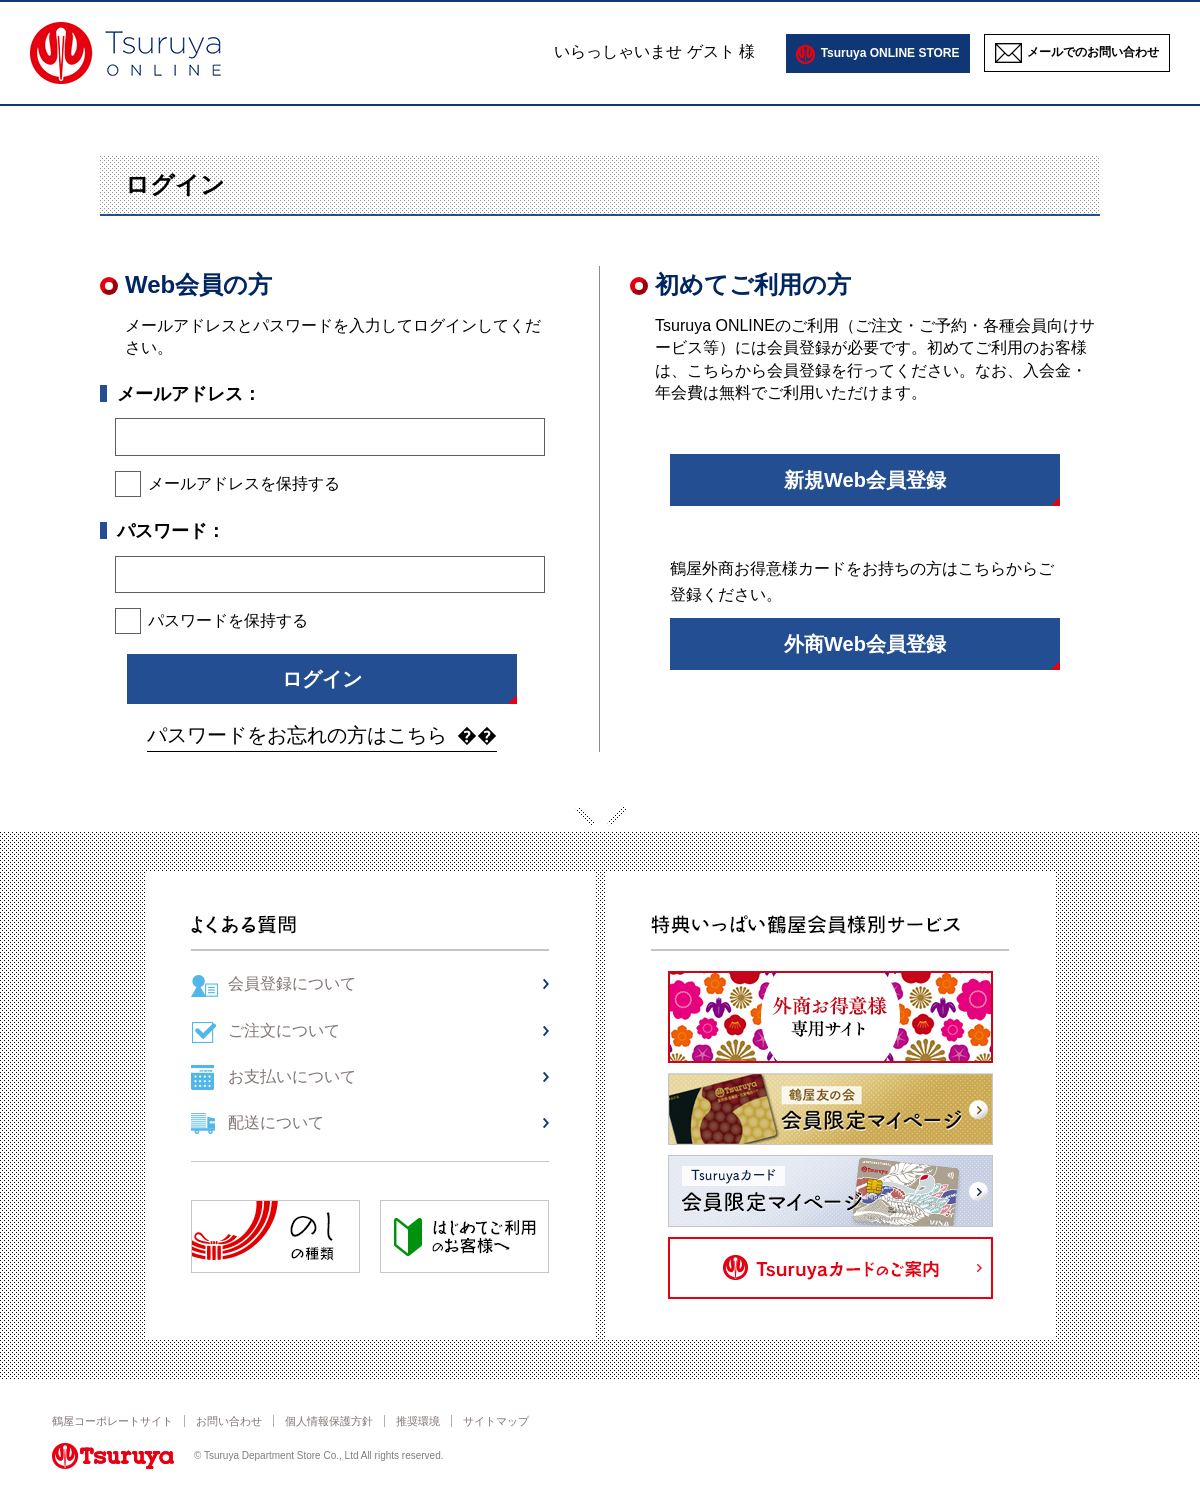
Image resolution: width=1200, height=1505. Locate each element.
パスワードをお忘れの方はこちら (297, 735)
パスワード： (171, 531)
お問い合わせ (229, 1421)
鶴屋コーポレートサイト (112, 1421)
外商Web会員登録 (865, 644)
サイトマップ (496, 1421)
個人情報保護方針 (329, 1421)
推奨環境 (418, 1421)
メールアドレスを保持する (244, 483)
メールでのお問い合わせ (1093, 52)
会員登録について (292, 983)
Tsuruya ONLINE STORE (890, 53)
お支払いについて (292, 1076)
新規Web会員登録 (865, 480)
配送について (276, 1122)
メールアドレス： (189, 394)
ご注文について (284, 1030)
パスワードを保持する (228, 620)
